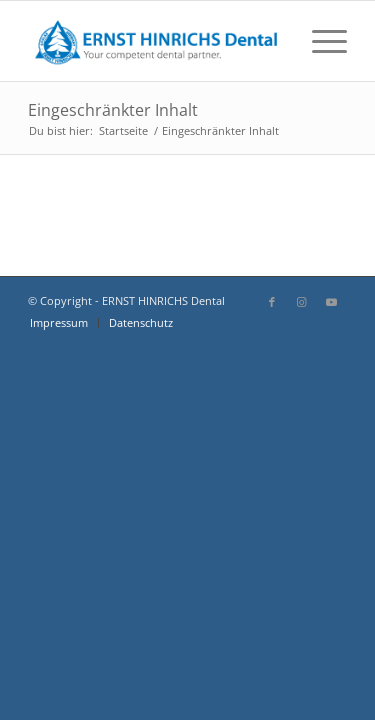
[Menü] (319, 41)
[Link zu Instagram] (302, 302)
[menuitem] (319, 41)
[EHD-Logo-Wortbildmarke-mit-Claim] (155, 41)
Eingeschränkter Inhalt (113, 110)
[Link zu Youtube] (332, 302)
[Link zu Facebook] (272, 302)
